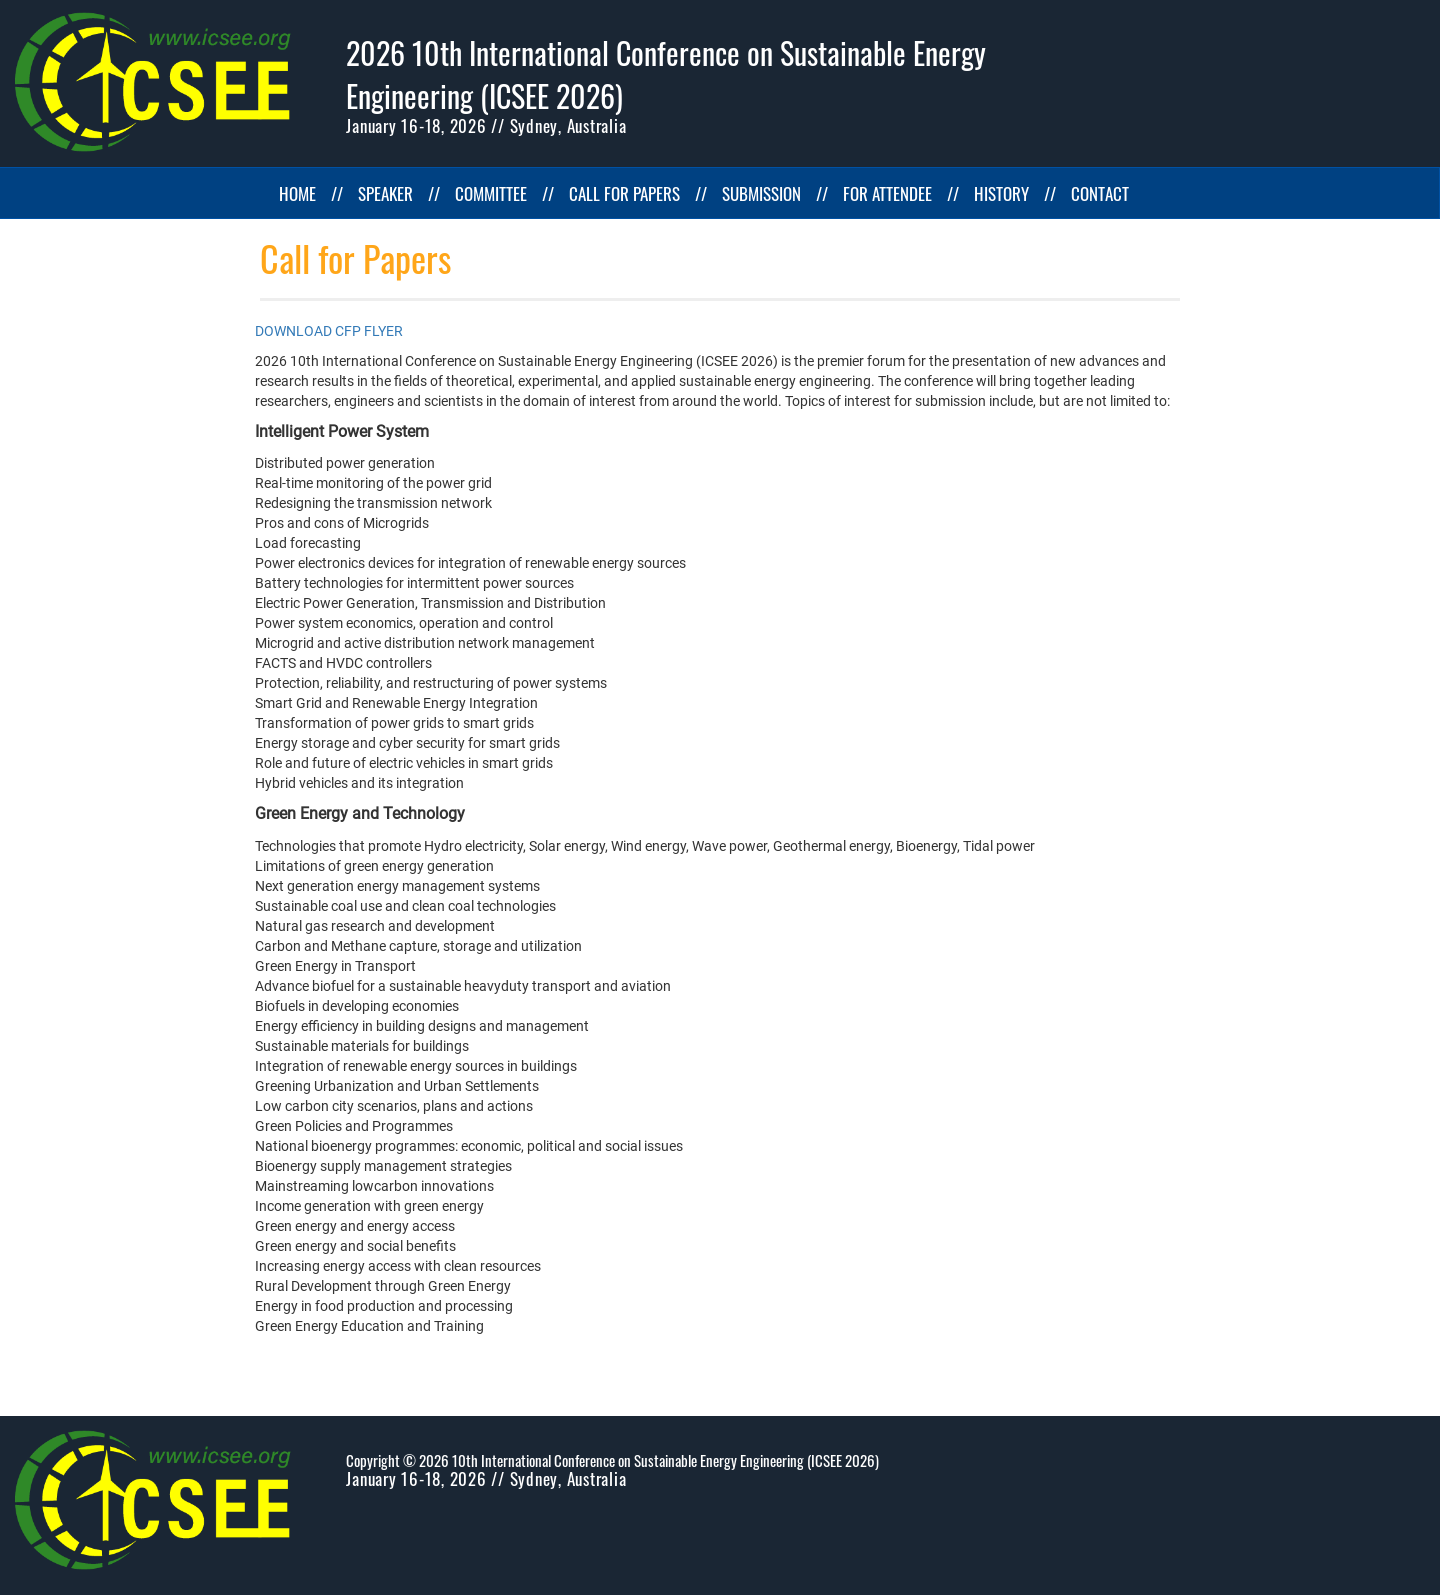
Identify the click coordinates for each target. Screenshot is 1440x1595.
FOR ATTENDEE (887, 193)
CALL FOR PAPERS (624, 193)
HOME (297, 193)
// (337, 193)
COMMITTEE (491, 193)
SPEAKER (385, 193)
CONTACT (1100, 193)
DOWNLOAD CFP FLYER (329, 331)
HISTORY (1001, 193)
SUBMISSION (761, 193)
